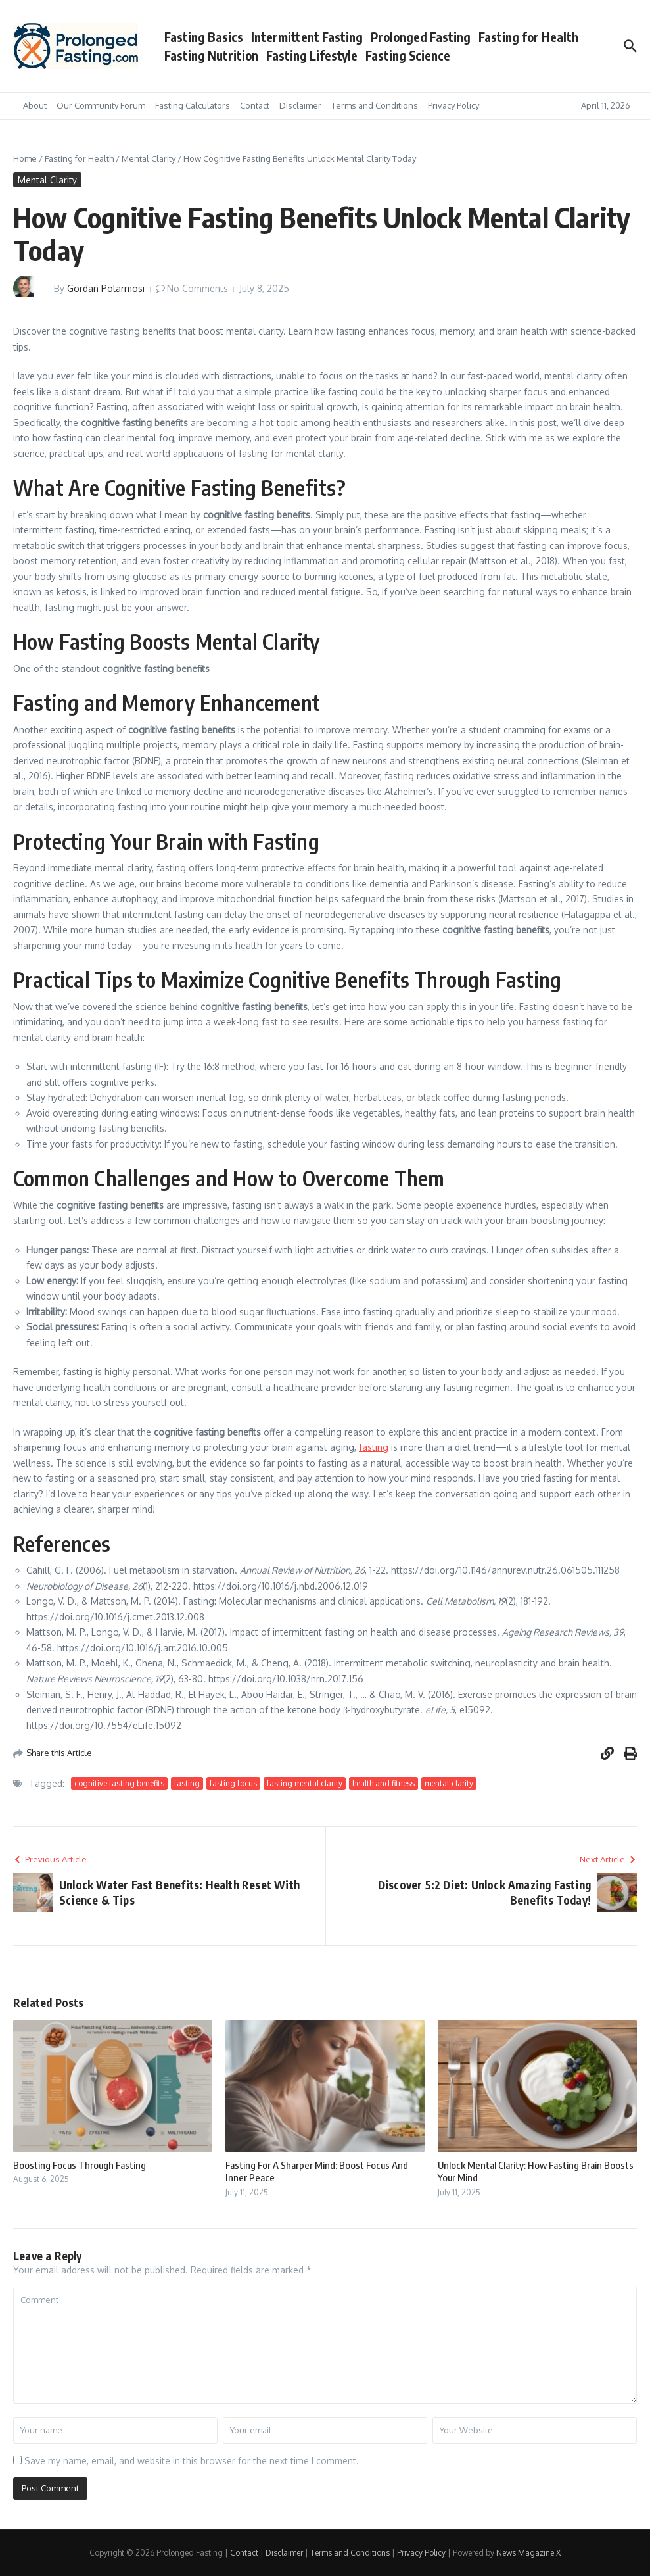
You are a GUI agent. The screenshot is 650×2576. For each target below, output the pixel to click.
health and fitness (383, 1783)
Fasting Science (407, 55)
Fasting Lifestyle (312, 55)
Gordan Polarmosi (106, 288)
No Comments (197, 288)
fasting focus (233, 1783)
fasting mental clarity (304, 1783)
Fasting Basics (203, 37)
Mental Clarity (148, 158)
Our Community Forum (101, 105)
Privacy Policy (453, 105)
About (35, 105)
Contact (254, 105)
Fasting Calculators (192, 105)
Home (25, 158)
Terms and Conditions (374, 105)
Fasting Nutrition (211, 55)
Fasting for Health (528, 37)
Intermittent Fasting (307, 37)
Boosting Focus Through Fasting (79, 2165)
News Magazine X (528, 2553)
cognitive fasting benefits (119, 1783)
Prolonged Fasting (421, 37)
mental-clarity (449, 1783)
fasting (373, 1447)
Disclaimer (300, 105)
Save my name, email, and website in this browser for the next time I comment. (191, 2460)
